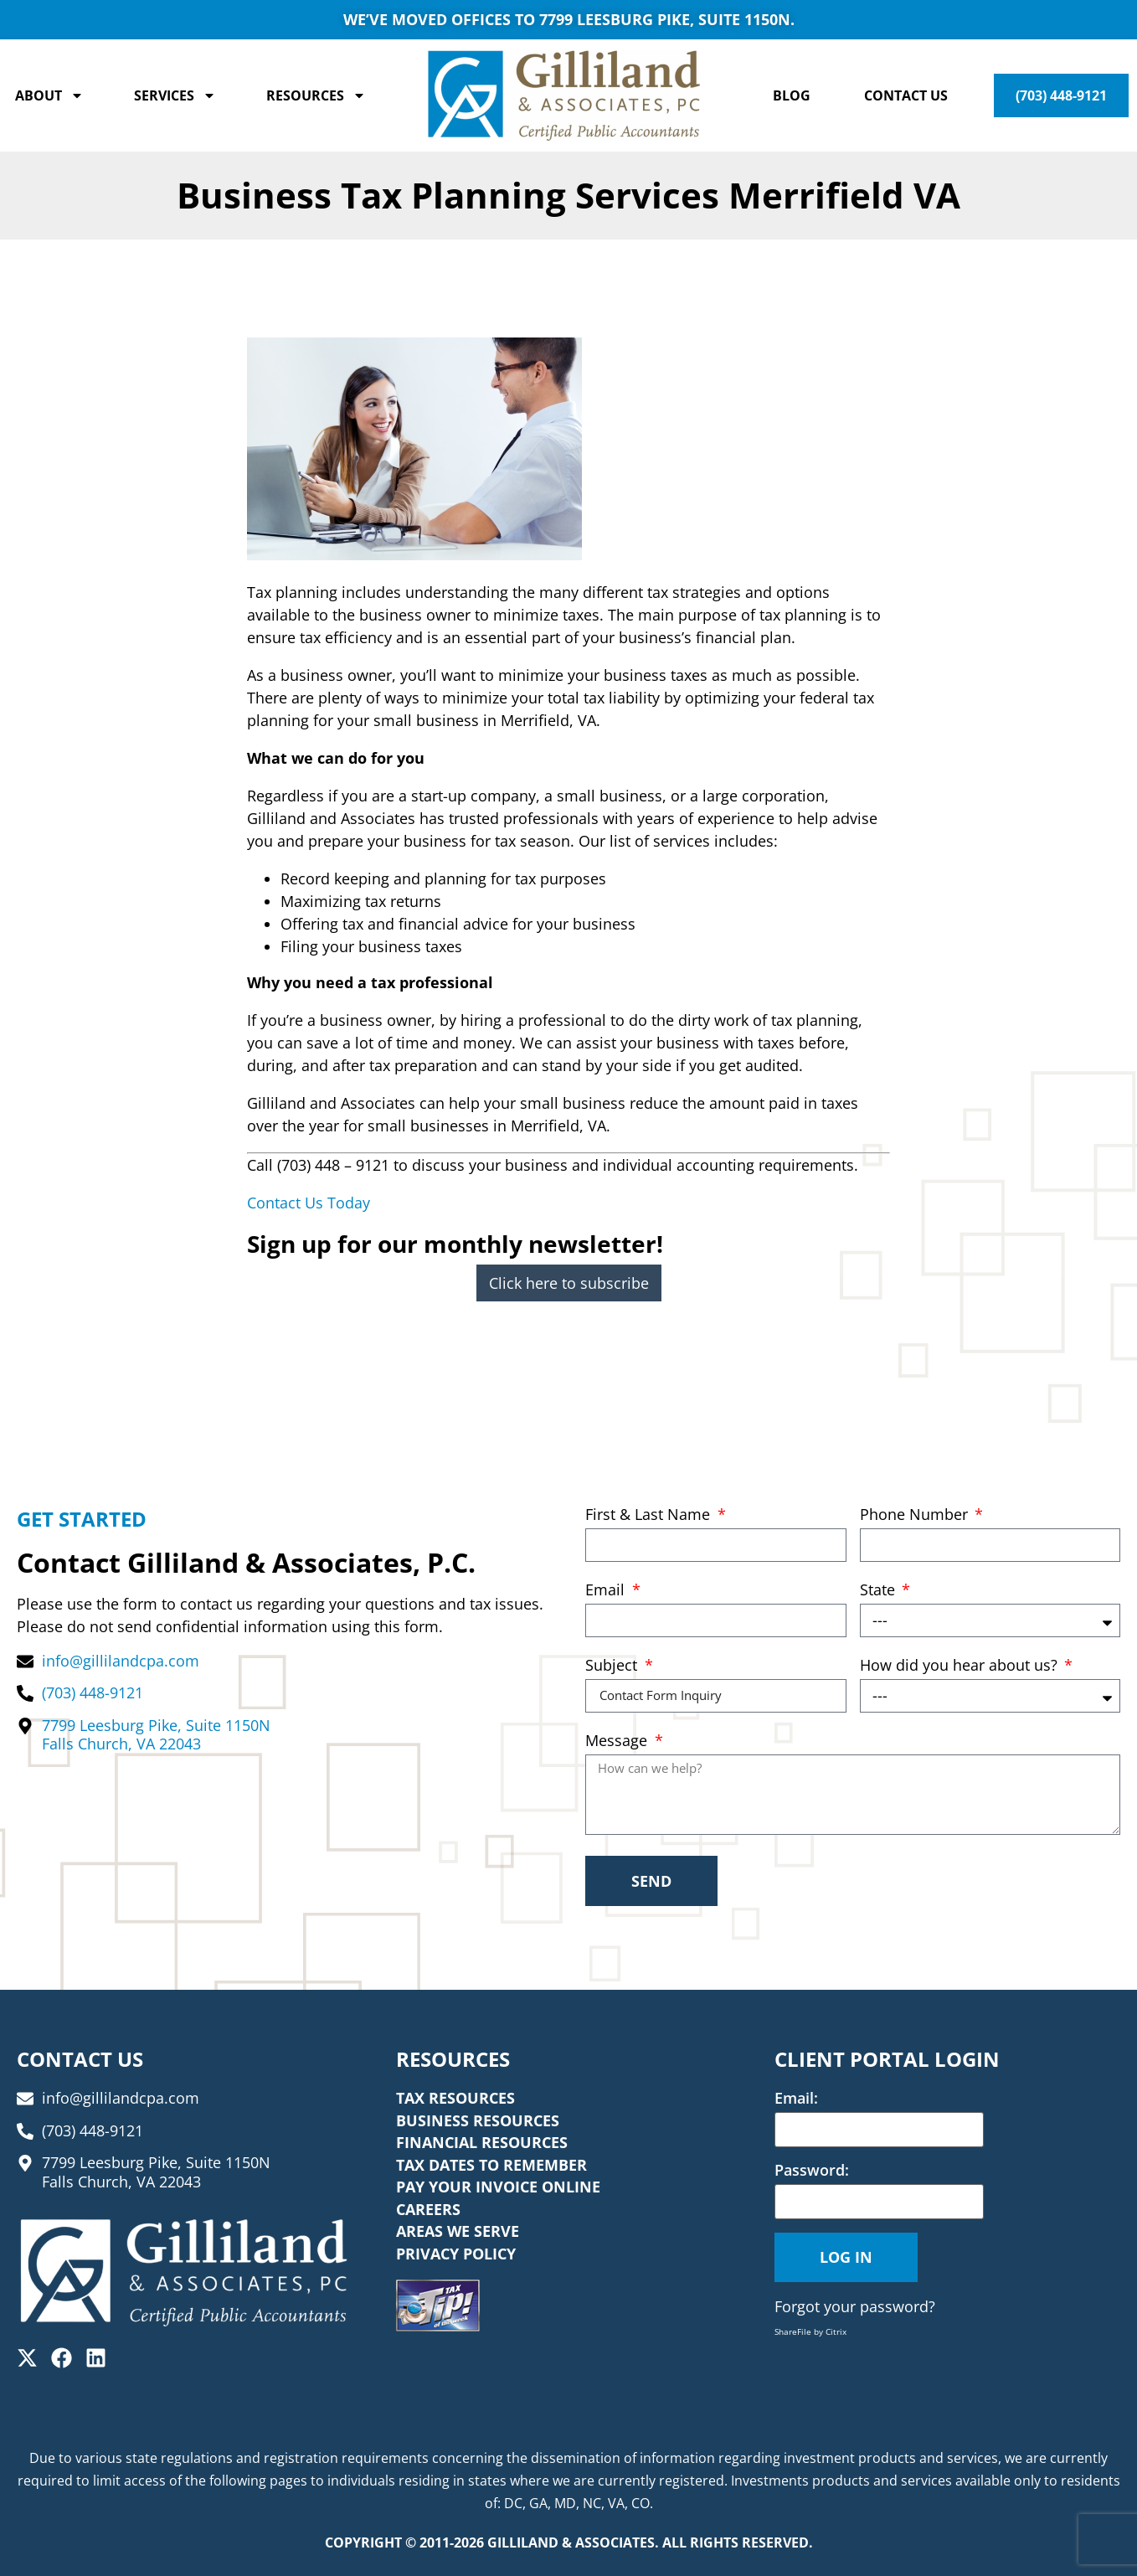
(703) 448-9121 (1061, 95)
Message (618, 1741)
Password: (811, 2169)
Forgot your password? (854, 2306)
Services (175, 95)
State (879, 1591)
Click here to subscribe (569, 1283)
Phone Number (916, 1515)
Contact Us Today (308, 1203)
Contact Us (906, 95)
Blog (791, 95)
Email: (796, 2097)
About (49, 95)
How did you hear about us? (961, 1666)
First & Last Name (649, 1515)
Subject (613, 1666)
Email (607, 1591)
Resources (316, 95)
